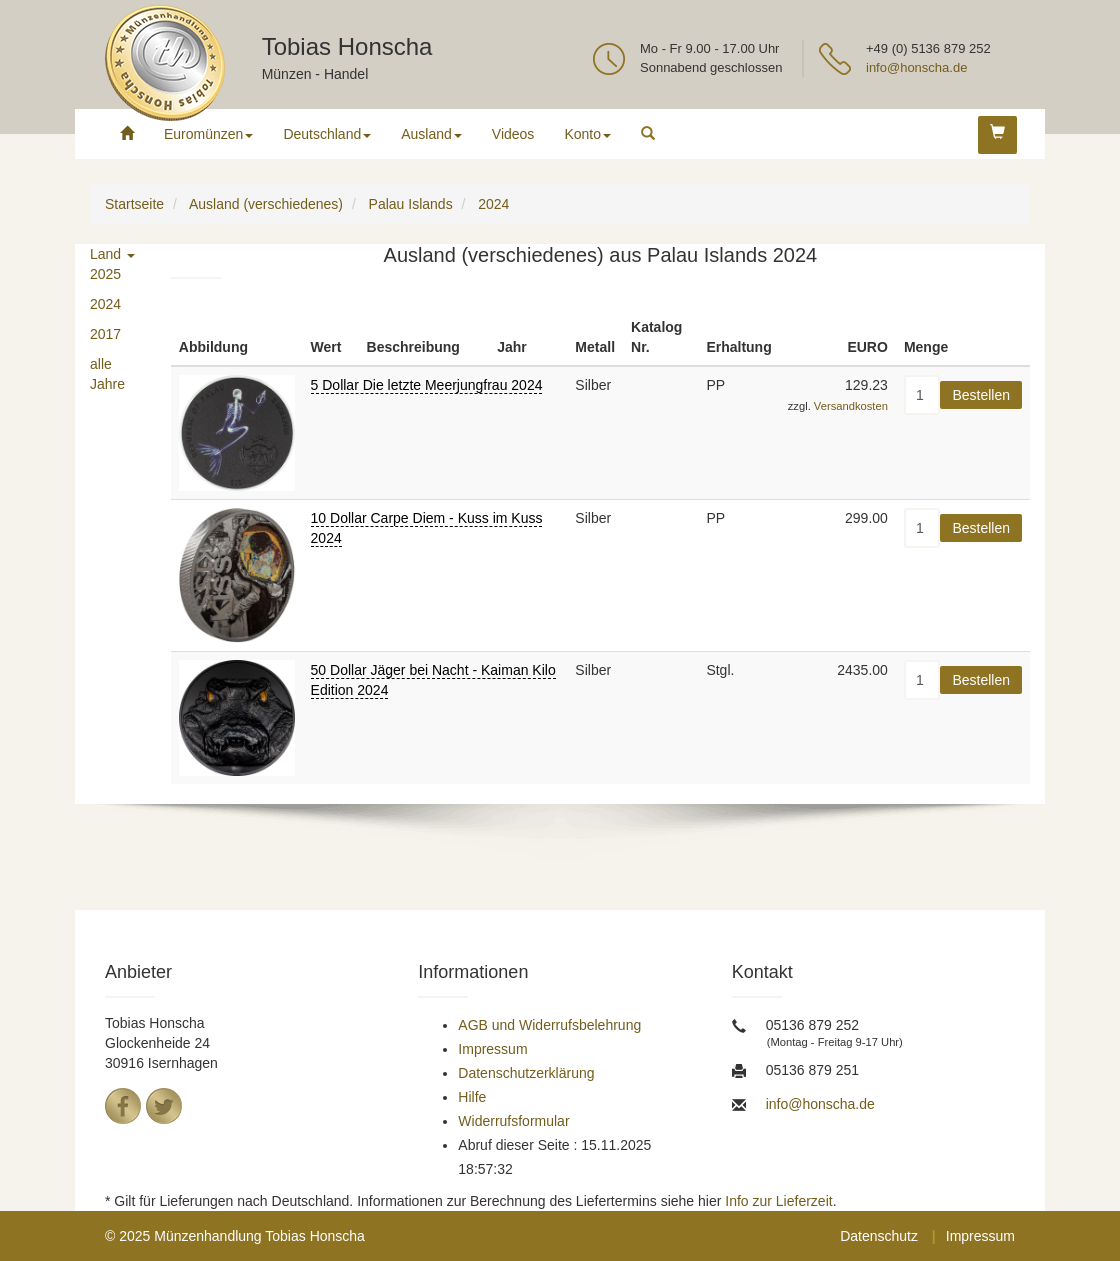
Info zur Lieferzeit (778, 1201)
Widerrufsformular (513, 1121)
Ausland (431, 134)
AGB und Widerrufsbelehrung (549, 1025)
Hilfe (472, 1097)
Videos (513, 134)
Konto (587, 134)
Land (112, 254)
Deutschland (327, 134)
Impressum (492, 1049)
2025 (105, 274)
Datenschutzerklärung (526, 1073)
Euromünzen (208, 134)
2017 (105, 334)
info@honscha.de (916, 67)
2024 (105, 304)
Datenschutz (879, 1236)
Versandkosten (851, 406)
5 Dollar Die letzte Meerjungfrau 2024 (427, 385)
